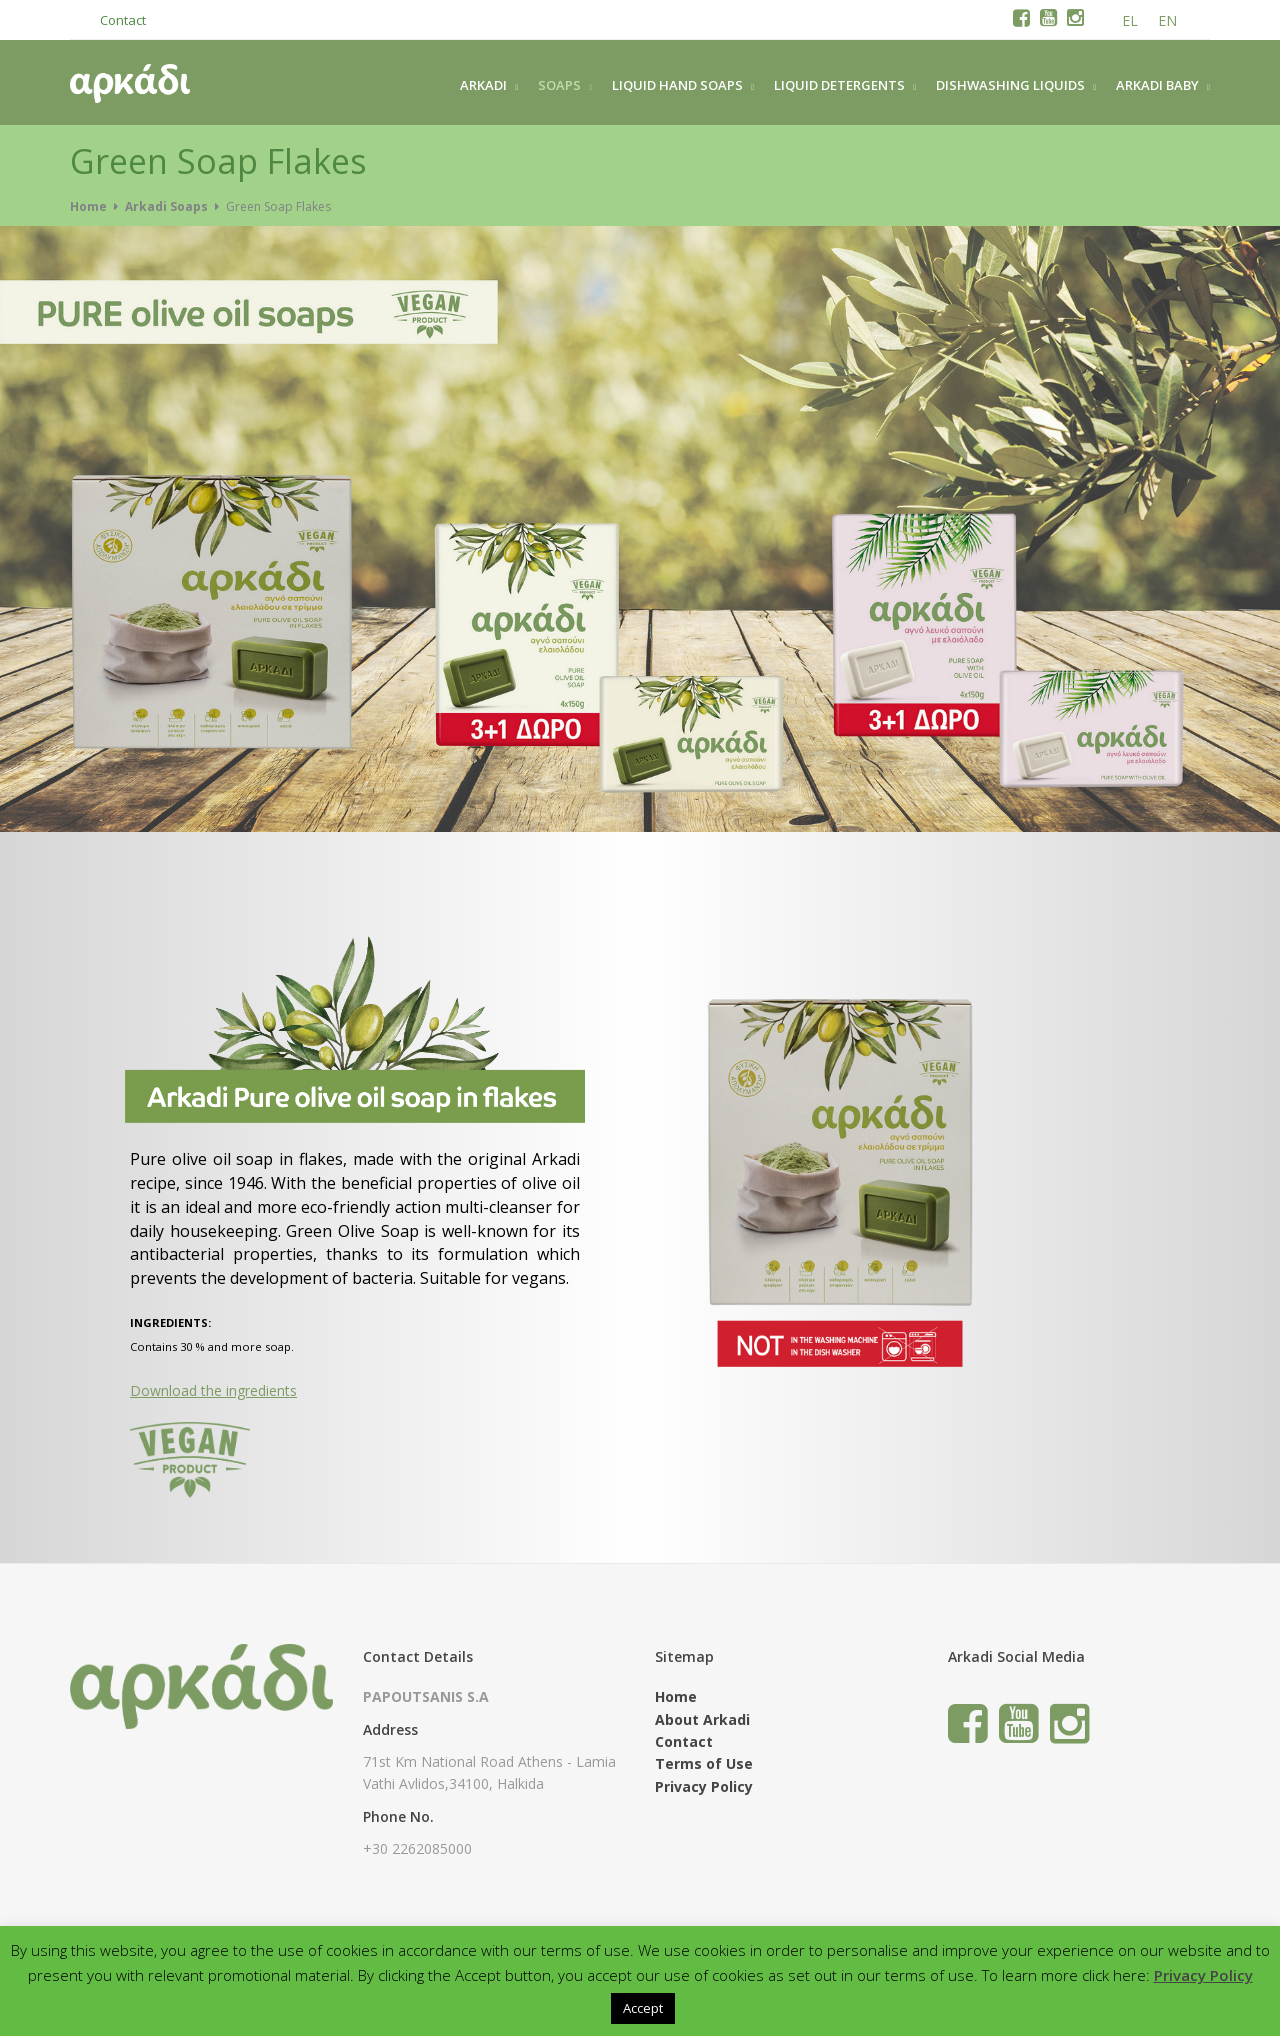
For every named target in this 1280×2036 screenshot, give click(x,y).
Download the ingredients (213, 1390)
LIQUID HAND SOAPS (677, 85)
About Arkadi (702, 1719)
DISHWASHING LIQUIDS (1010, 85)
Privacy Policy (704, 1786)
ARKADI (483, 85)
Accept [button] (643, 2008)
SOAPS (559, 85)
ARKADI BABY (1157, 85)
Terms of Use (704, 1763)
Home (88, 206)
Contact (123, 20)
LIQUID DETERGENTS (839, 85)
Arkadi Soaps (166, 206)
